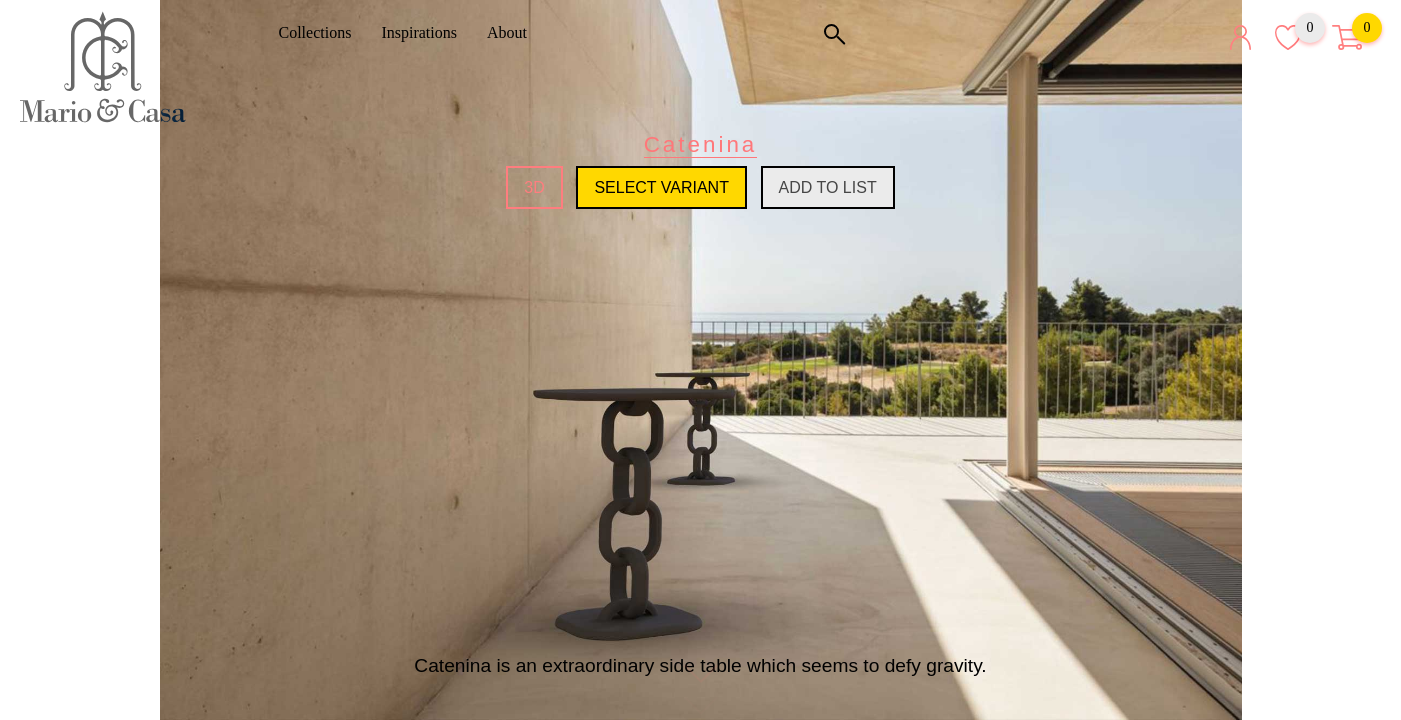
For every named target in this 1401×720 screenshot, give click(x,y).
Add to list (828, 187)
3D (534, 187)
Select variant (661, 187)
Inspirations (426, 32)
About (514, 32)
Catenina (701, 144)
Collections (322, 32)
